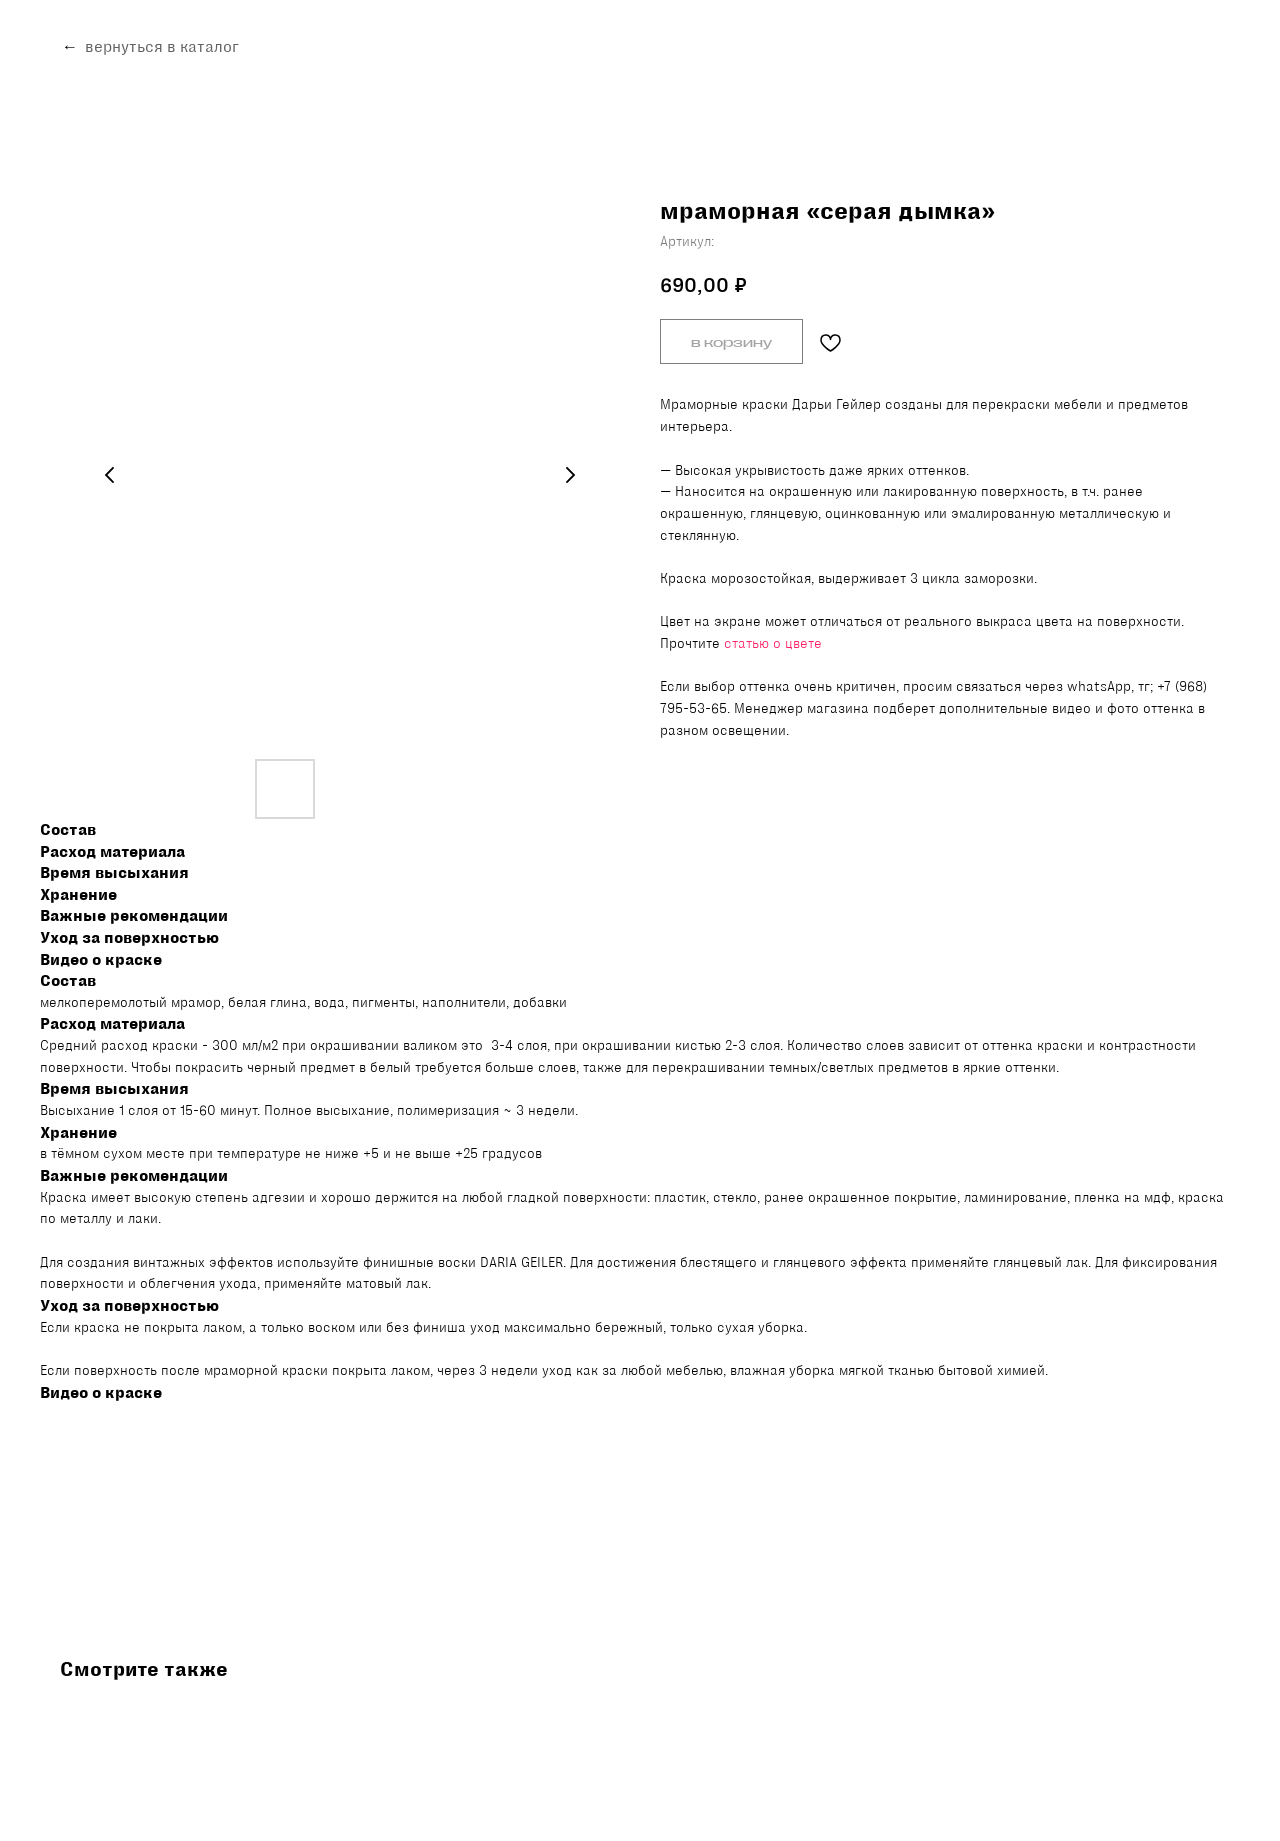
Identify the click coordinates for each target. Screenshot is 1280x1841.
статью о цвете (773, 643)
